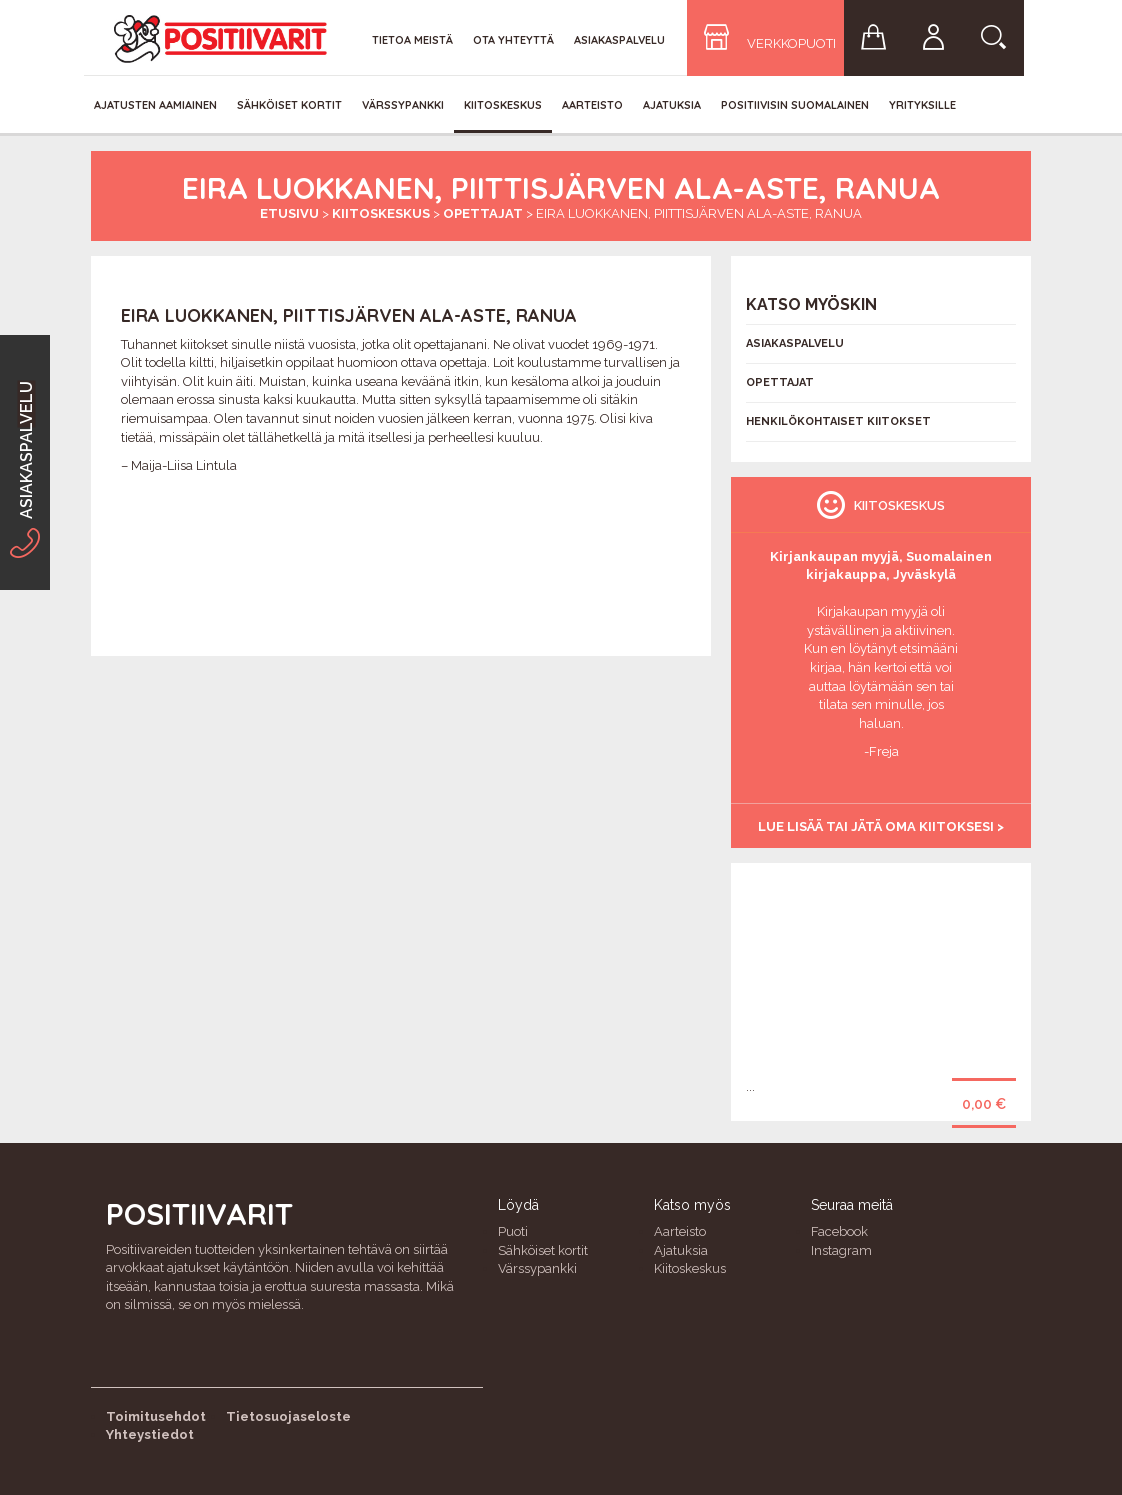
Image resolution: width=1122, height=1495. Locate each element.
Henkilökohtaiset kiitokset (838, 421)
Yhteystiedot (150, 1434)
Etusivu (289, 213)
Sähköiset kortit (289, 105)
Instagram (841, 1250)
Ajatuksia (672, 105)
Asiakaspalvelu (619, 40)
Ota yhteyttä (513, 40)
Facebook (839, 1231)
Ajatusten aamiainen (155, 105)
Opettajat (483, 213)
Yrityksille (922, 105)
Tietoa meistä (412, 40)
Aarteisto (592, 105)
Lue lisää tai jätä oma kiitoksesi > (881, 826)
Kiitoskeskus (503, 105)
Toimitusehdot (156, 1416)
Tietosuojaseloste (288, 1416)
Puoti (513, 1231)
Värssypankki (403, 105)
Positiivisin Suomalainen (795, 105)
